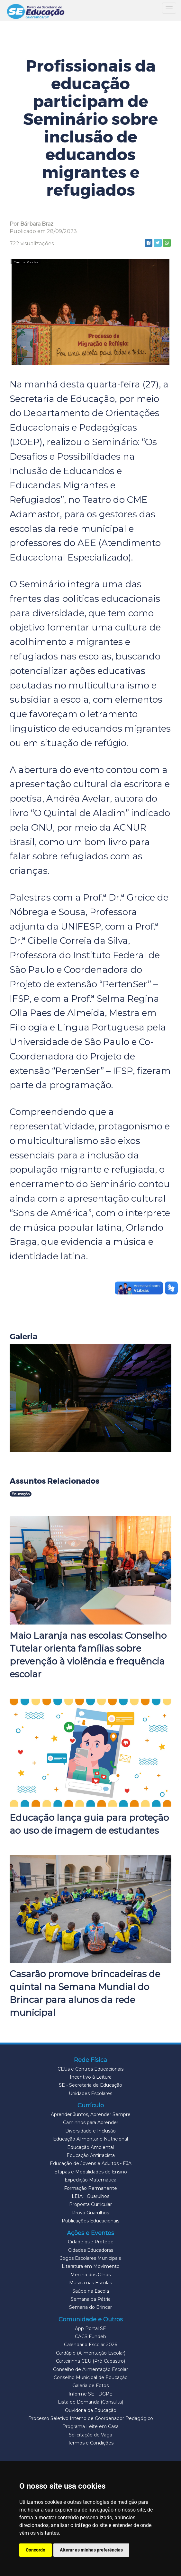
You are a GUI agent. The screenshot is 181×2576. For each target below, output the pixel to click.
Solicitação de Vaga (90, 2435)
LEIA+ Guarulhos (90, 2196)
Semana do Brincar (90, 2307)
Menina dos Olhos (90, 2275)
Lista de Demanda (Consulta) (90, 2402)
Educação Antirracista (91, 2155)
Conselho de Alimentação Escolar (90, 2369)
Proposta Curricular (90, 2204)
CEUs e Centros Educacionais (90, 2069)
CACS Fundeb (90, 2336)
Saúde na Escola (90, 2291)
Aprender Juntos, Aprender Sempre (91, 2114)
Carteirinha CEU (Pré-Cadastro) (90, 2361)
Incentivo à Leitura (91, 2077)
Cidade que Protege (90, 2242)
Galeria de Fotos (90, 2385)
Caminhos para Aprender (90, 2122)
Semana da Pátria (91, 2299)
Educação (21, 1493)
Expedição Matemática (90, 2180)
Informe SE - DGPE (90, 2394)
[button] (90, 1398)
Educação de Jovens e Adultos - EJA (90, 2163)
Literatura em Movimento (91, 2266)
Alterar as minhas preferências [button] (91, 2549)
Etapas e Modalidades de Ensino (90, 2172)
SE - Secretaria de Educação (90, 2085)
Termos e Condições (90, 2443)
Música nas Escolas (90, 2283)
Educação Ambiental (90, 2147)
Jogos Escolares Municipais (90, 2258)
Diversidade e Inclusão (90, 2131)
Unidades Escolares (90, 2093)
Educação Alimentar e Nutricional (90, 2139)
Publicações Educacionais (90, 2221)
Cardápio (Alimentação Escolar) (90, 2353)
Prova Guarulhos (90, 2213)
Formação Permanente (90, 2188)
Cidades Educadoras (90, 2250)
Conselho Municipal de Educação (91, 2377)
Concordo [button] (35, 2549)
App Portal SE (90, 2328)
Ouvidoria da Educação (90, 2410)
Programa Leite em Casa (90, 2426)
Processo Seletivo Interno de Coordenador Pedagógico (90, 2418)
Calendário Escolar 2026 (90, 2344)
